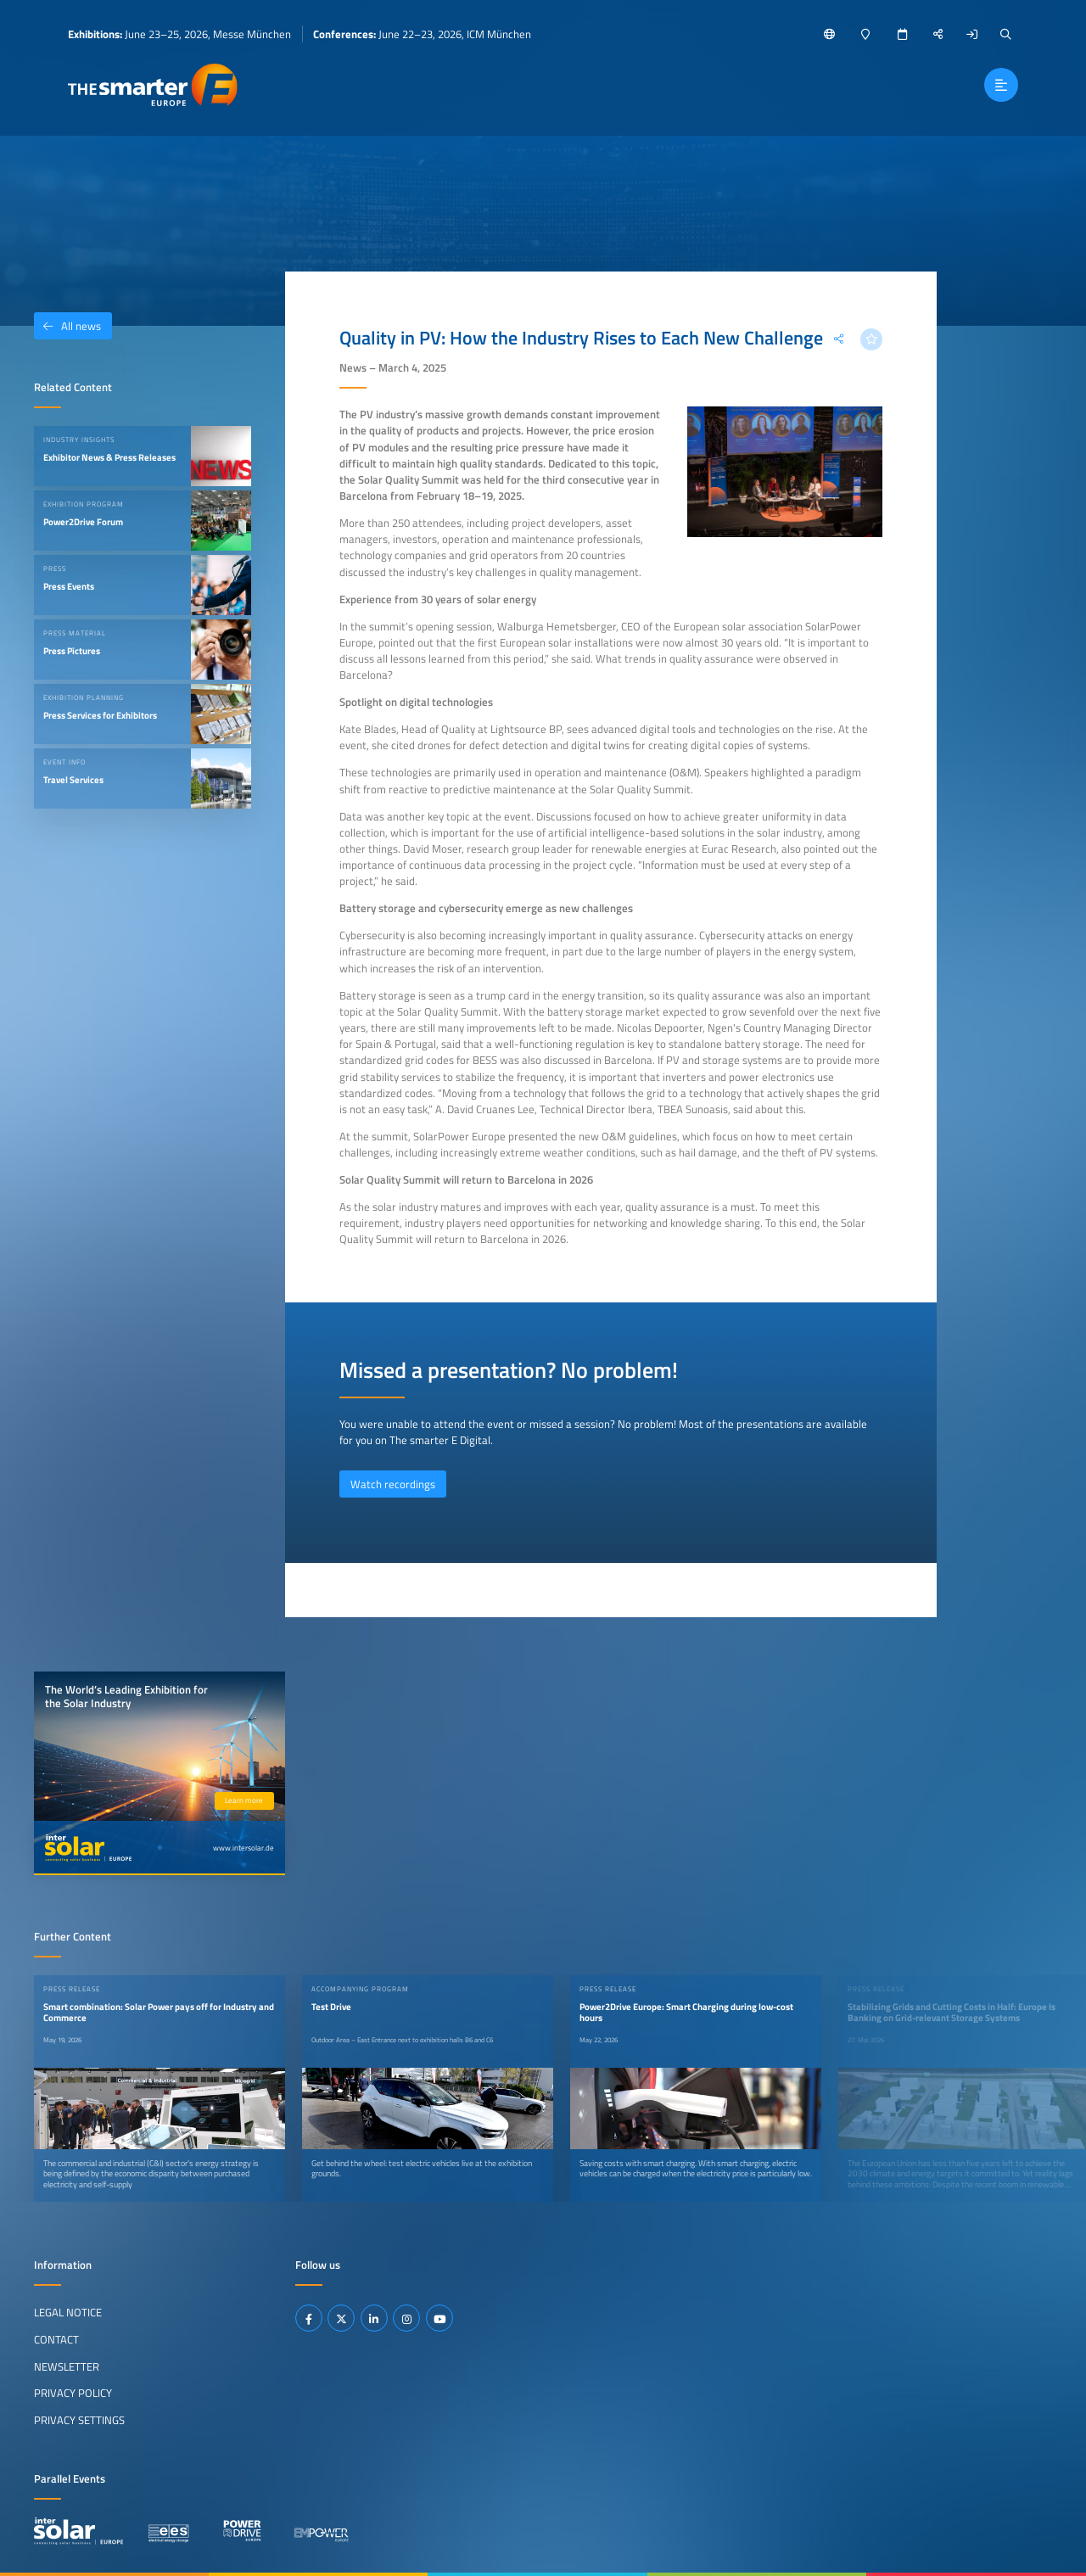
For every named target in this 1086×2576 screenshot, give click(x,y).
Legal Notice (68, 2312)
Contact (56, 2339)
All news (67, 325)
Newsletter (66, 2366)
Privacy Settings (79, 2419)
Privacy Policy (73, 2392)
